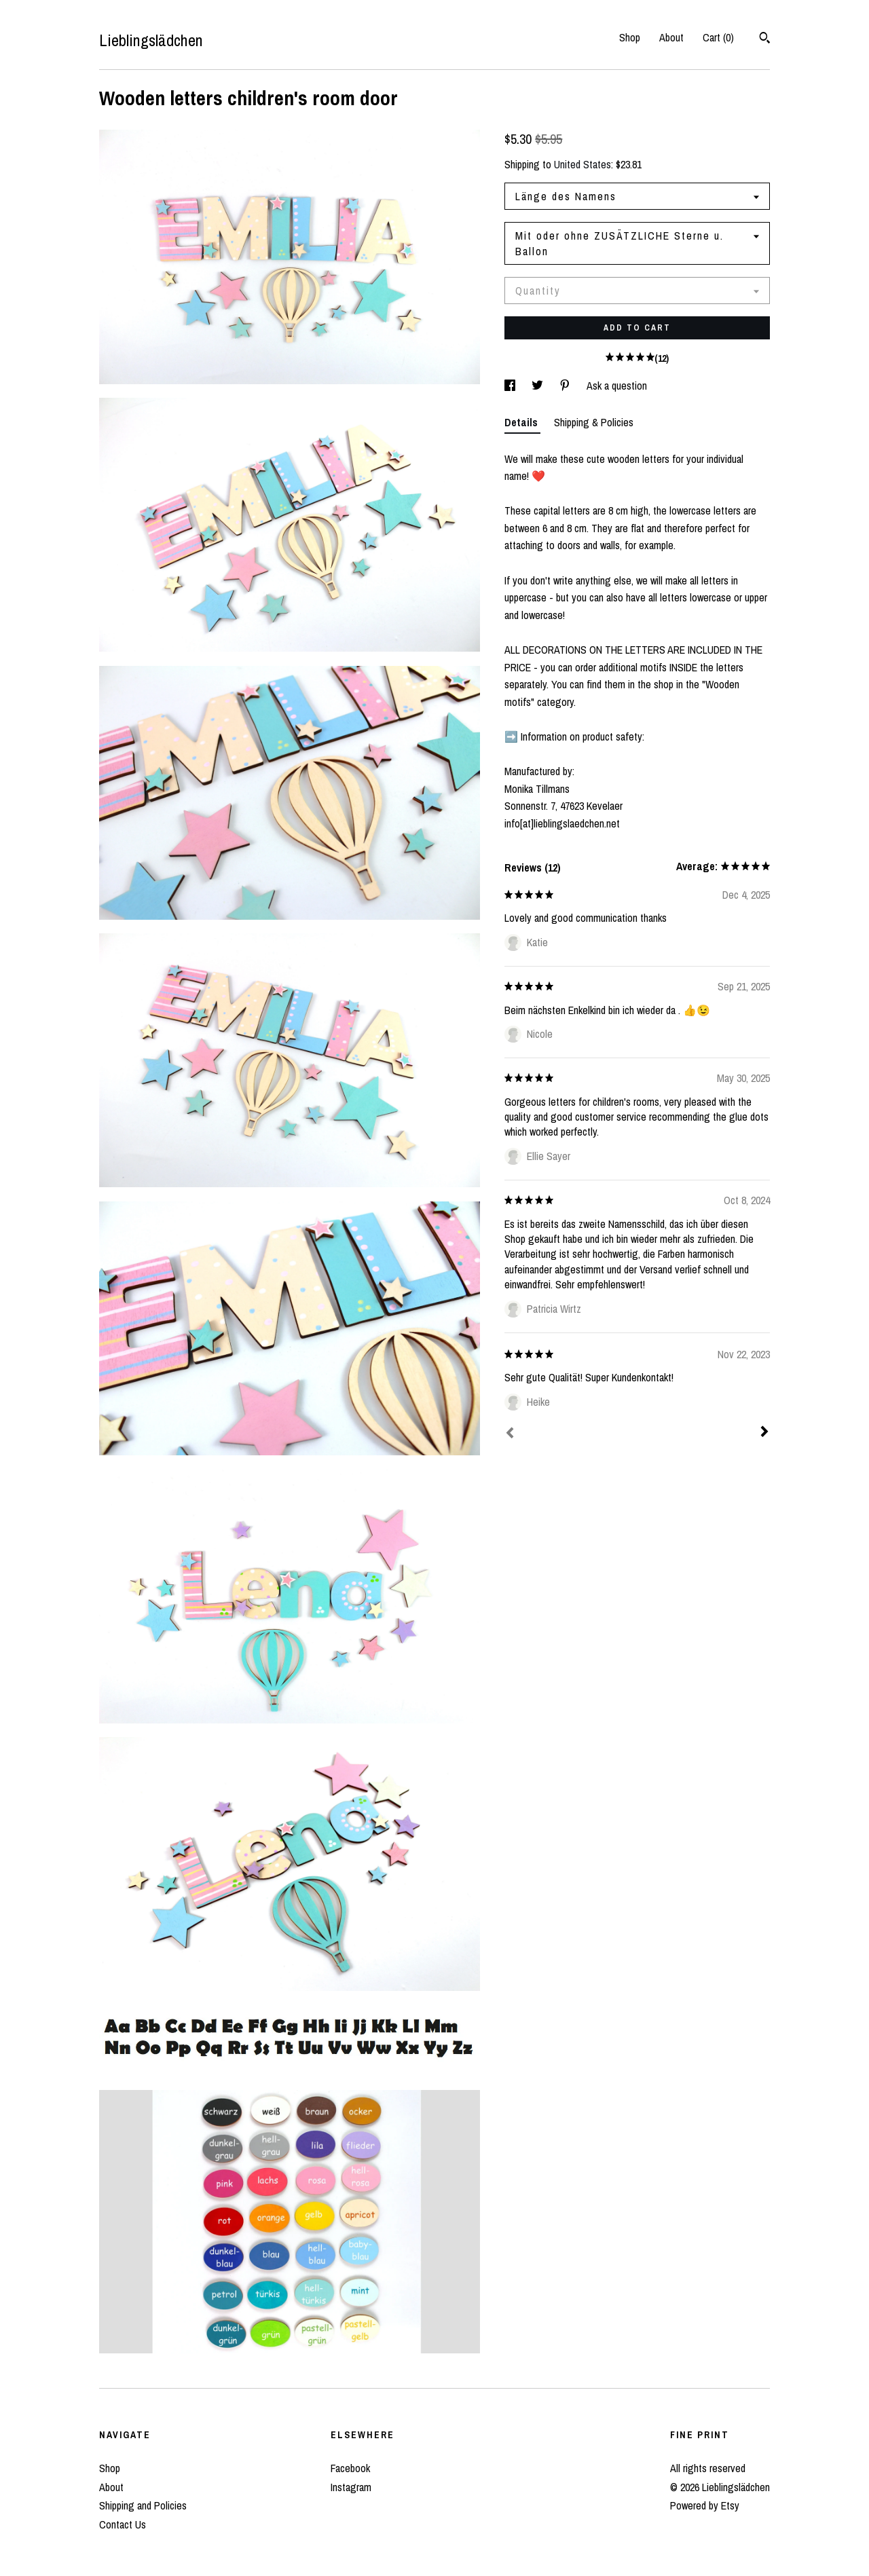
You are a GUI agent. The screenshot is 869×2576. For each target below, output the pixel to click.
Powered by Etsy (704, 2505)
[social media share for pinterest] (566, 385)
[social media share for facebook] (511, 385)
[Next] (764, 1432)
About (671, 37)
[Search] (765, 39)
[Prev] (509, 1434)
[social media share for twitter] (539, 385)
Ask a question (617, 385)
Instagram (351, 2487)
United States (582, 164)
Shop (629, 37)
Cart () (718, 37)
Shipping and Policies (143, 2505)
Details (522, 422)
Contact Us (122, 2524)
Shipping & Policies (593, 422)
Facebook (350, 2468)
